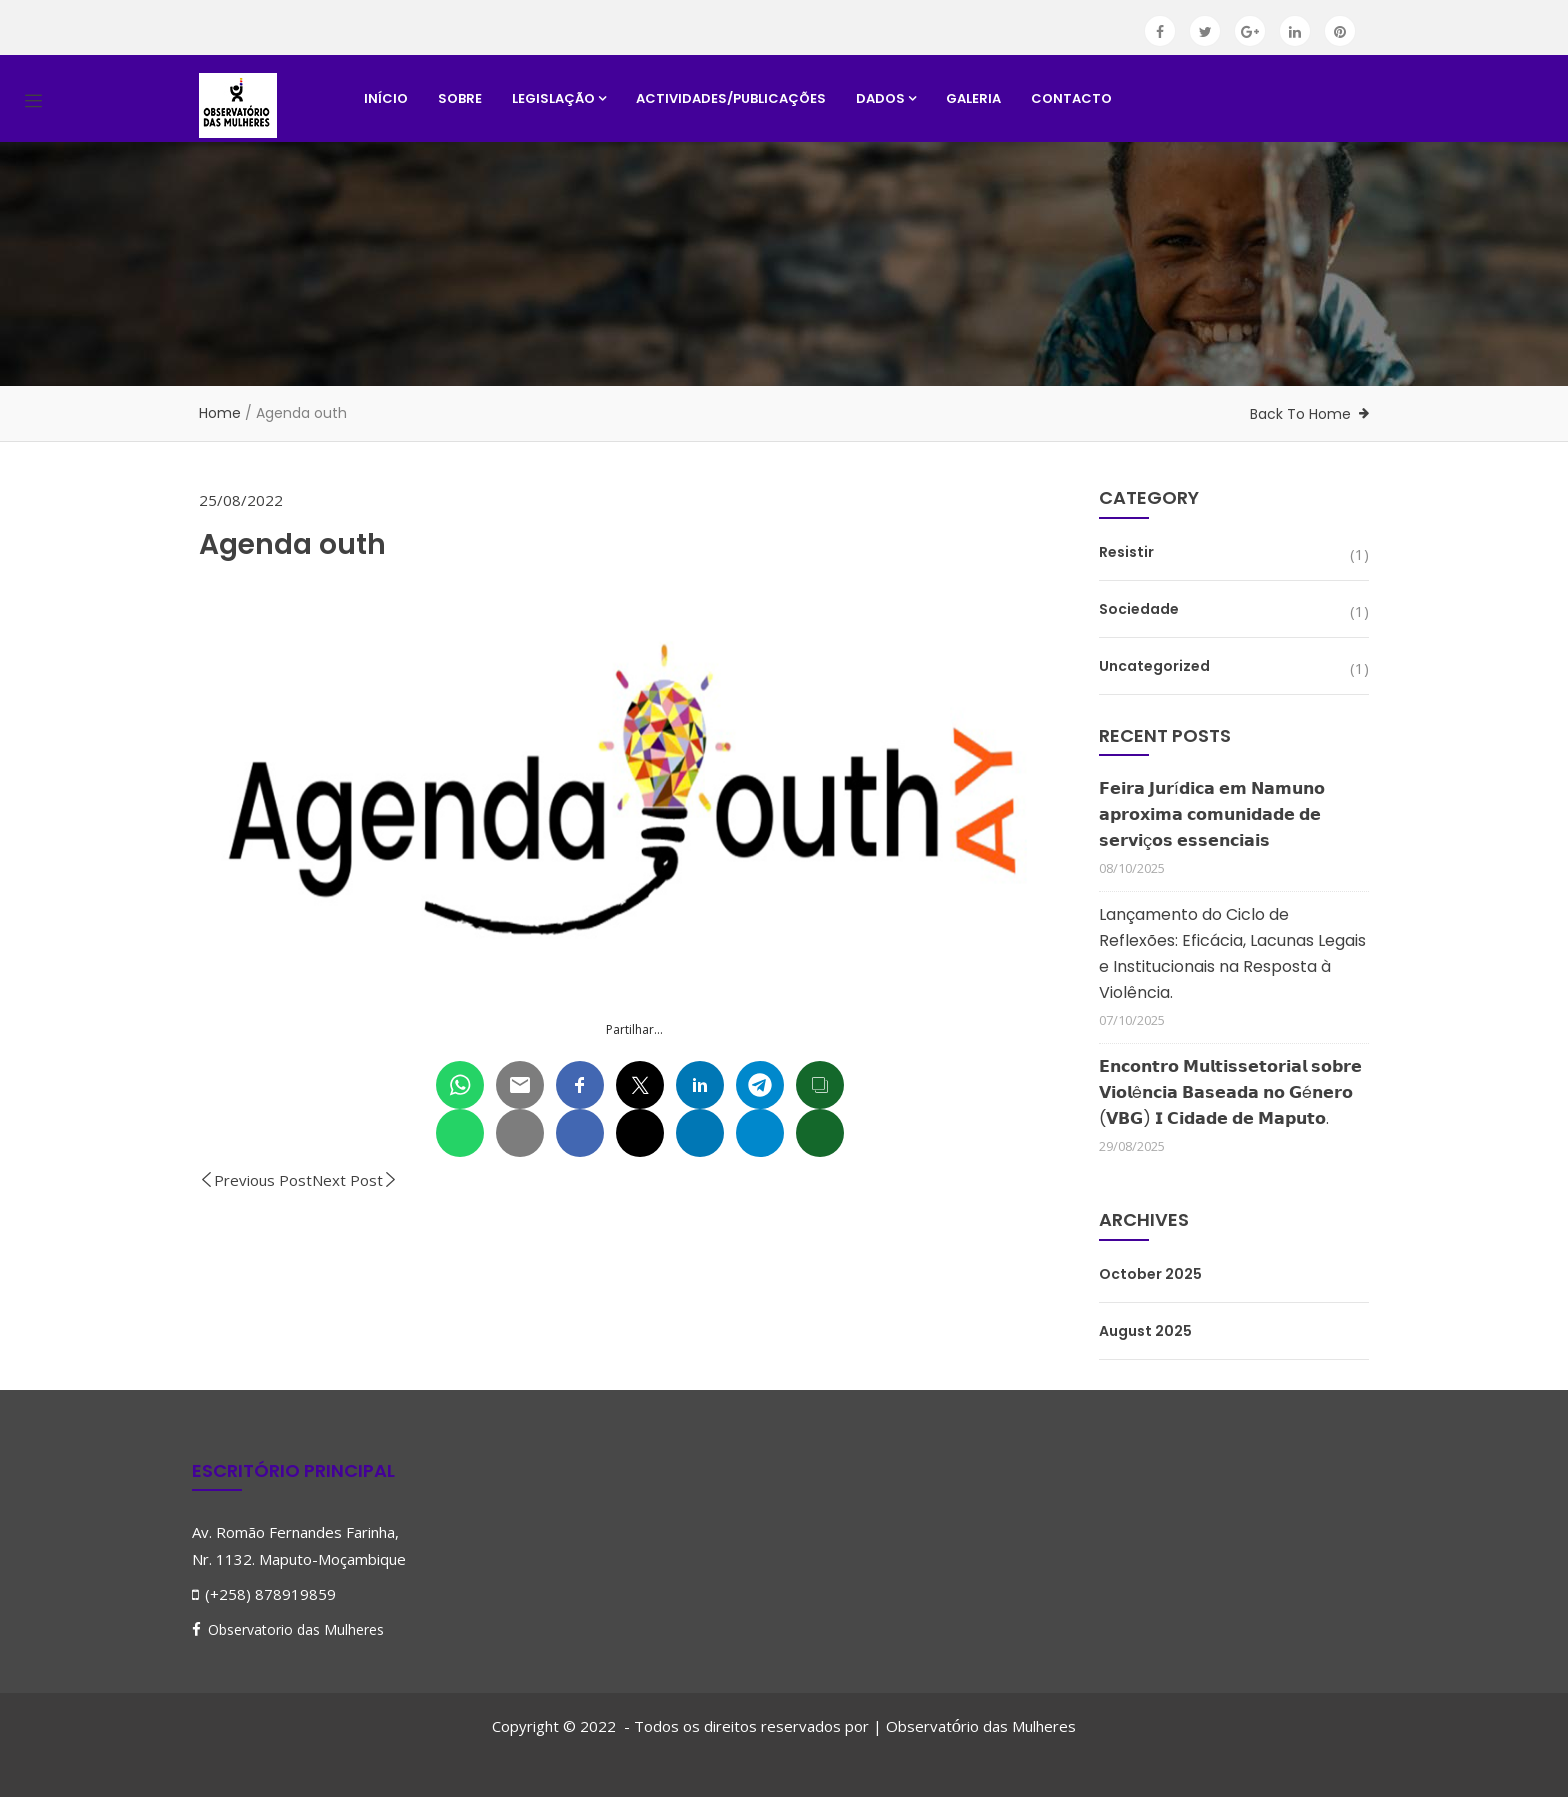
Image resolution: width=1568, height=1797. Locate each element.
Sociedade (1139, 609)
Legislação (559, 98)
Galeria (973, 98)
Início (386, 98)
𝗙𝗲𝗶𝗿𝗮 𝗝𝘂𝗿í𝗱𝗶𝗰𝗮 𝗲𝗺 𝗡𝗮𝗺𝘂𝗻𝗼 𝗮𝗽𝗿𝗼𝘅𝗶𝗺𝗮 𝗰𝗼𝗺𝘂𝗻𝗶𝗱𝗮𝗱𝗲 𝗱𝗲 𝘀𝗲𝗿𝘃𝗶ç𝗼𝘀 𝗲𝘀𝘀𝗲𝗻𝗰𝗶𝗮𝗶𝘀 (1212, 814)
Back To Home (1300, 414)
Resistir (1126, 552)
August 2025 (1145, 1331)
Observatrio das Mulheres (981, 1726)
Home (220, 413)
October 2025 (1150, 1274)
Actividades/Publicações (731, 98)
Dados (886, 98)
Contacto (1071, 98)
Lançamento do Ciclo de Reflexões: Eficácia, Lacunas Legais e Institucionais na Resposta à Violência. (1232, 953)
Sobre (460, 98)
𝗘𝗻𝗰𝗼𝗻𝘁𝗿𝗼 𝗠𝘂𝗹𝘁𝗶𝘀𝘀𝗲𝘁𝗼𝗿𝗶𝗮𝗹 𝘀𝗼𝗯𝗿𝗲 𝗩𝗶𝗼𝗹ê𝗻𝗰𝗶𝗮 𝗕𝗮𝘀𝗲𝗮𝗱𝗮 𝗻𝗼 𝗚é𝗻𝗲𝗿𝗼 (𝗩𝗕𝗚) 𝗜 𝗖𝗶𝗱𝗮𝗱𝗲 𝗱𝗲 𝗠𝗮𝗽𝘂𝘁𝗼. (1230, 1092)
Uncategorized (1154, 666)
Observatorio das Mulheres (296, 1629)
